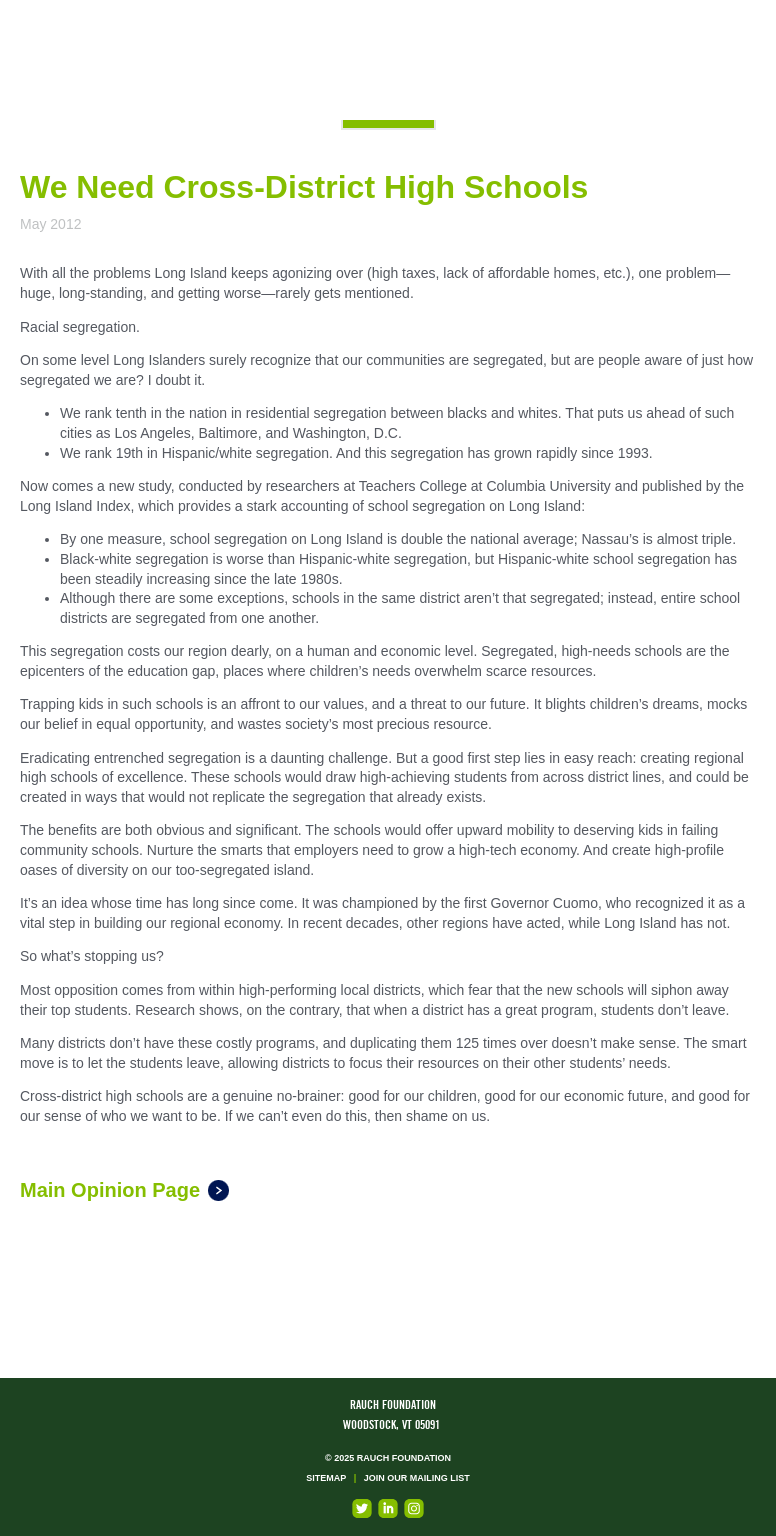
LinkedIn (388, 1509)
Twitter (362, 1509)
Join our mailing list (417, 1478)
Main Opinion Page (110, 1190)
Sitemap (326, 1478)
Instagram (414, 1509)
